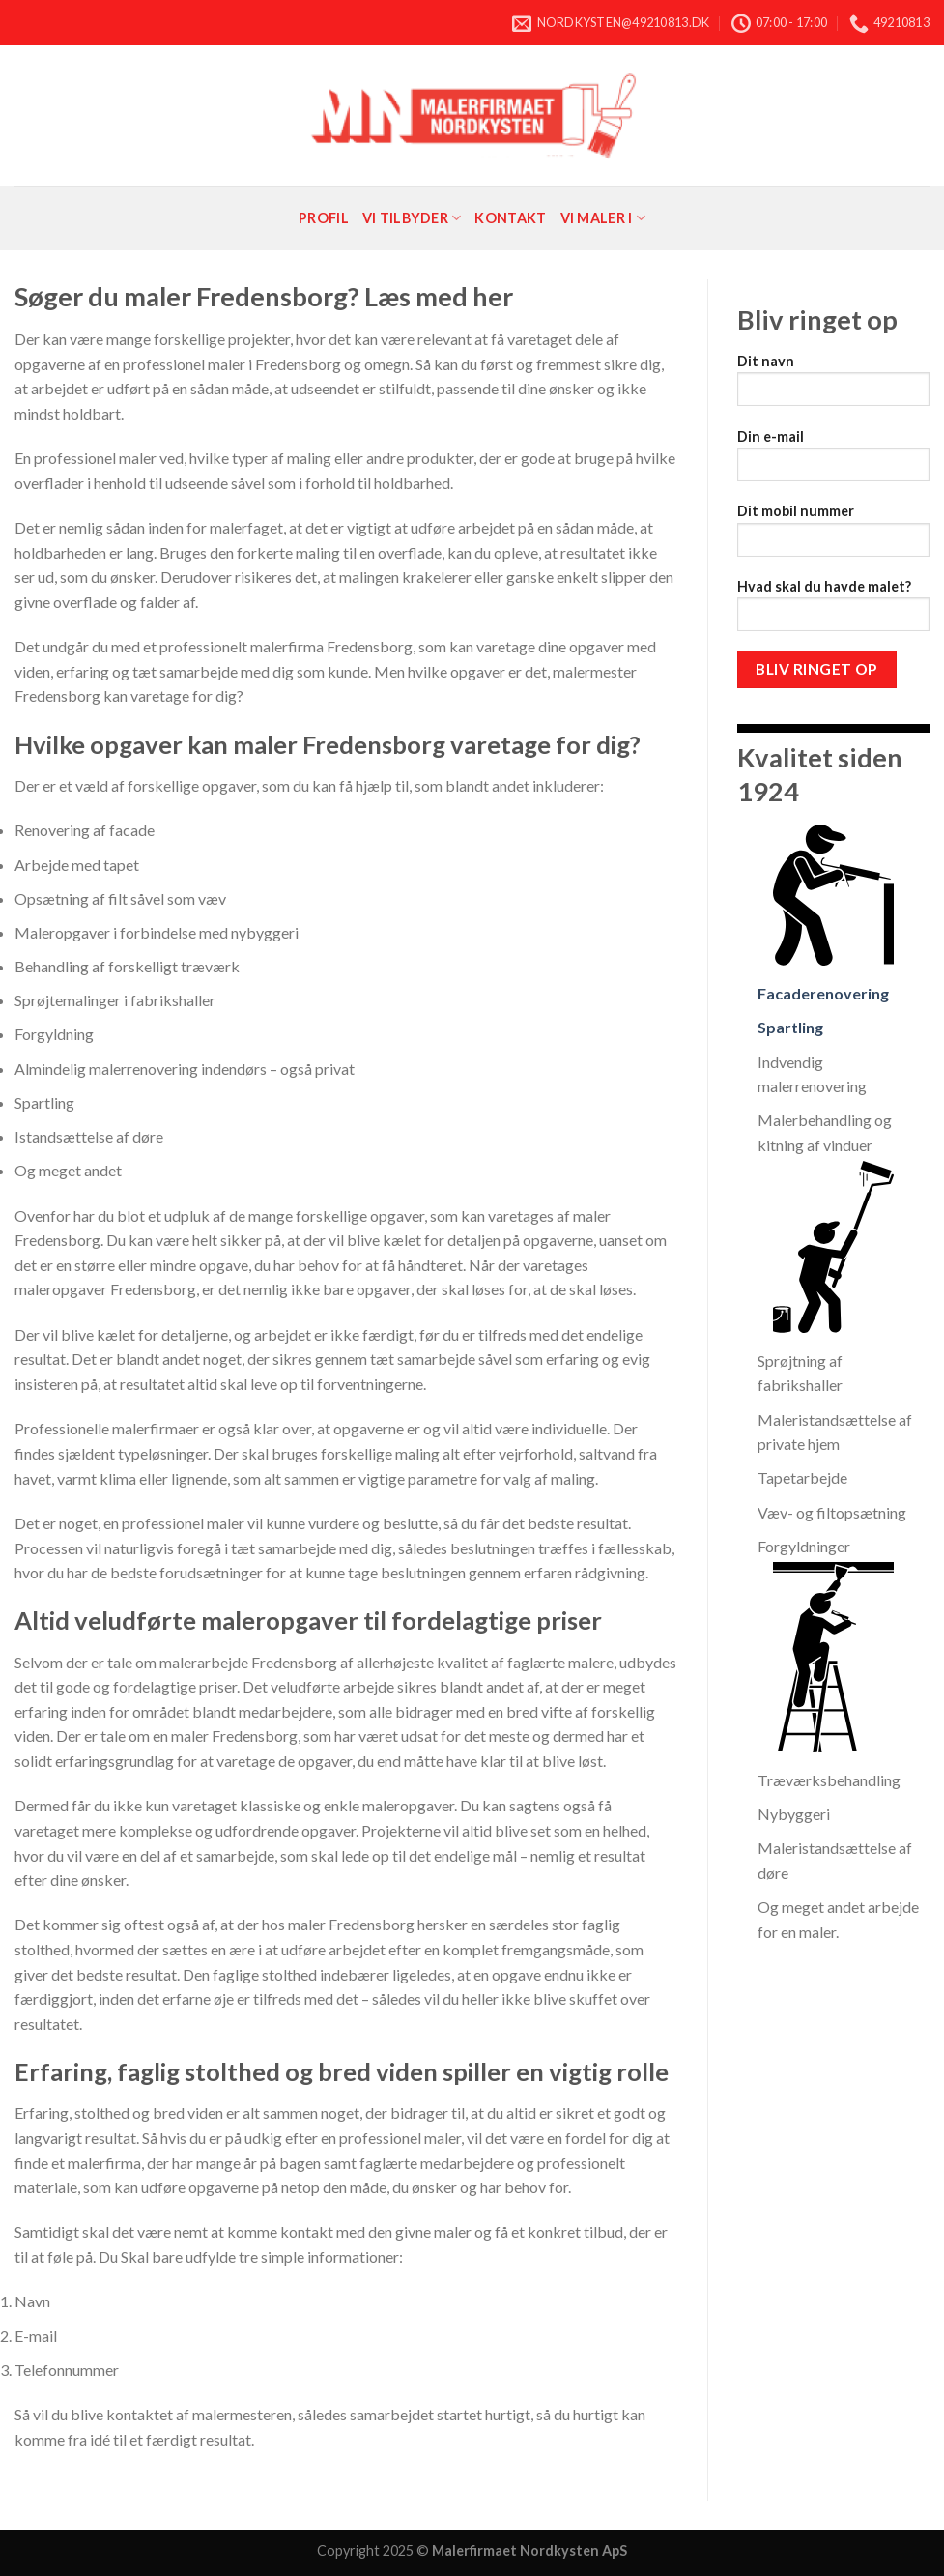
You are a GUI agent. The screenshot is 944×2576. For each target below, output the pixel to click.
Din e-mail (833, 461)
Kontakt (510, 218)
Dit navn (833, 386)
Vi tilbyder (412, 218)
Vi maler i (602, 218)
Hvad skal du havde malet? (833, 611)
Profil (324, 218)
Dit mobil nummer (833, 536)
